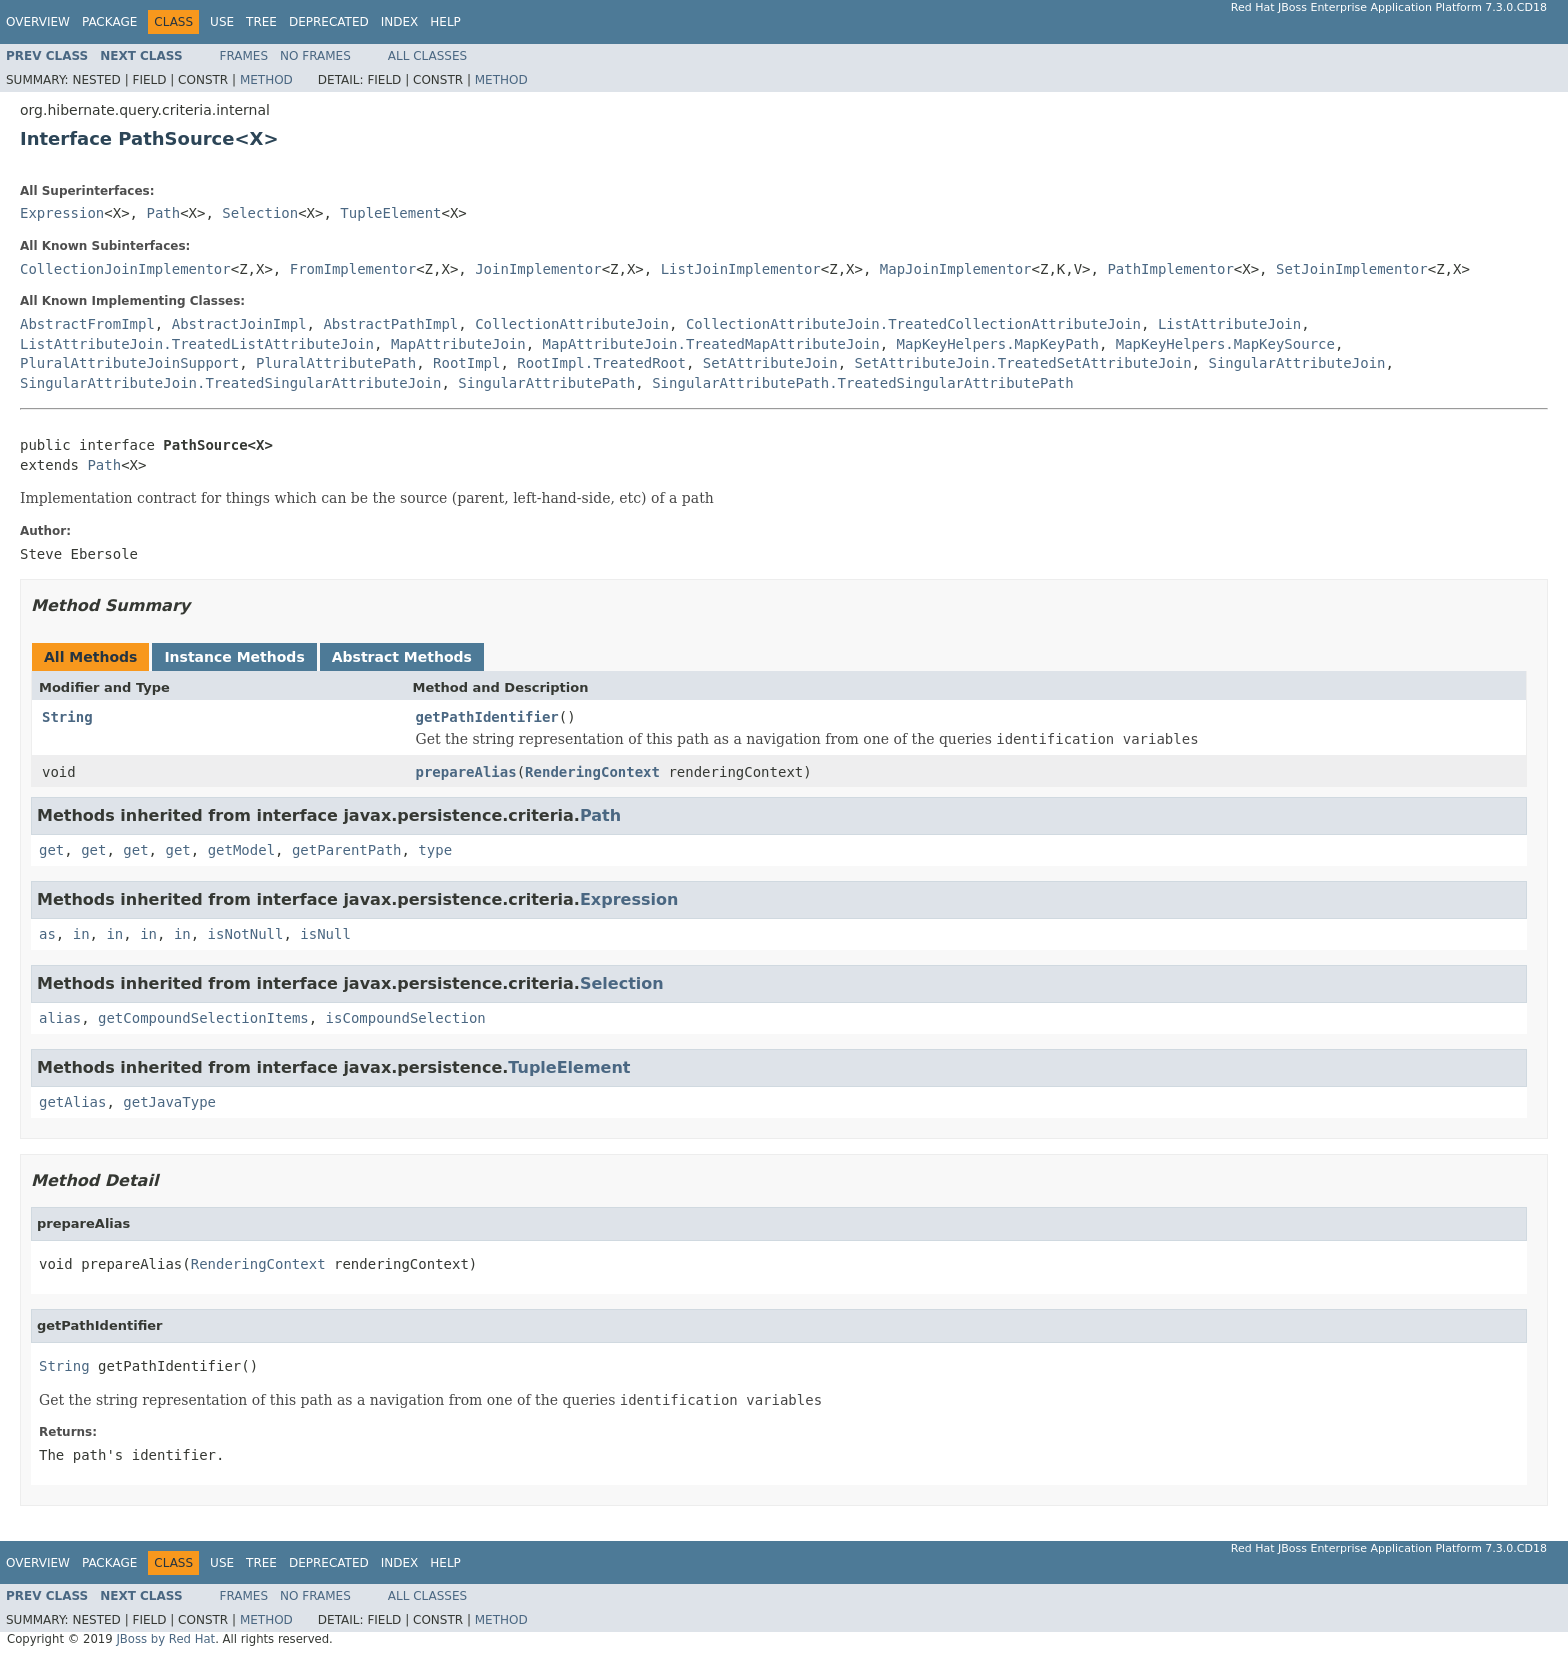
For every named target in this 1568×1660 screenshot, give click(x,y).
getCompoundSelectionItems (203, 1018)
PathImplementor (1170, 269)
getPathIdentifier (487, 717)
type (435, 850)
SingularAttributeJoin (1297, 363)
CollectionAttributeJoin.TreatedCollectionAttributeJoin (913, 324)
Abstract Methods (402, 657)
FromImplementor (353, 269)
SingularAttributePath (546, 383)
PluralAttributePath (336, 363)
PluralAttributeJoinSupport (129, 363)
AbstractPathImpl (390, 324)
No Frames (315, 56)
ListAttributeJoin (1229, 324)
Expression (62, 213)
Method (266, 80)
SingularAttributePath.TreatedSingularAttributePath (862, 383)
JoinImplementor (538, 269)
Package (109, 22)
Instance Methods (234, 657)
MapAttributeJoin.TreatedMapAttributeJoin (711, 344)
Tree (261, 22)
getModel (241, 850)
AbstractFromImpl (87, 324)
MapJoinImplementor (956, 269)
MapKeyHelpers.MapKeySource (1225, 344)
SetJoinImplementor (1352, 269)
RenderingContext (592, 772)
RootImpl (466, 363)
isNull (325, 934)
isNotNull (246, 934)
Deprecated (329, 22)
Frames (244, 56)
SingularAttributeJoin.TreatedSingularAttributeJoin (230, 383)
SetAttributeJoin (770, 363)
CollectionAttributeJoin (572, 324)
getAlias (72, 1102)
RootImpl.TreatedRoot (601, 363)
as (47, 934)
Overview (38, 22)
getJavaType (169, 1102)
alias (60, 1018)
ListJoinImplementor (741, 269)
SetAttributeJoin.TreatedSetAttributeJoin (1022, 363)
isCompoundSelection (406, 1018)
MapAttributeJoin (458, 344)
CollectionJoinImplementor (125, 269)
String (67, 717)
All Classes (427, 56)
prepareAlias (466, 772)
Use (222, 22)
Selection (260, 213)
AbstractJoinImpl (239, 324)
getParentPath (347, 850)
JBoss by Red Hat (165, 1639)
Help (445, 22)
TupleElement (390, 213)
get (51, 850)
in (81, 934)
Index (400, 22)
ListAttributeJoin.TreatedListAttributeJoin (197, 344)
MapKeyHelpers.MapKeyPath (998, 344)
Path (163, 213)
